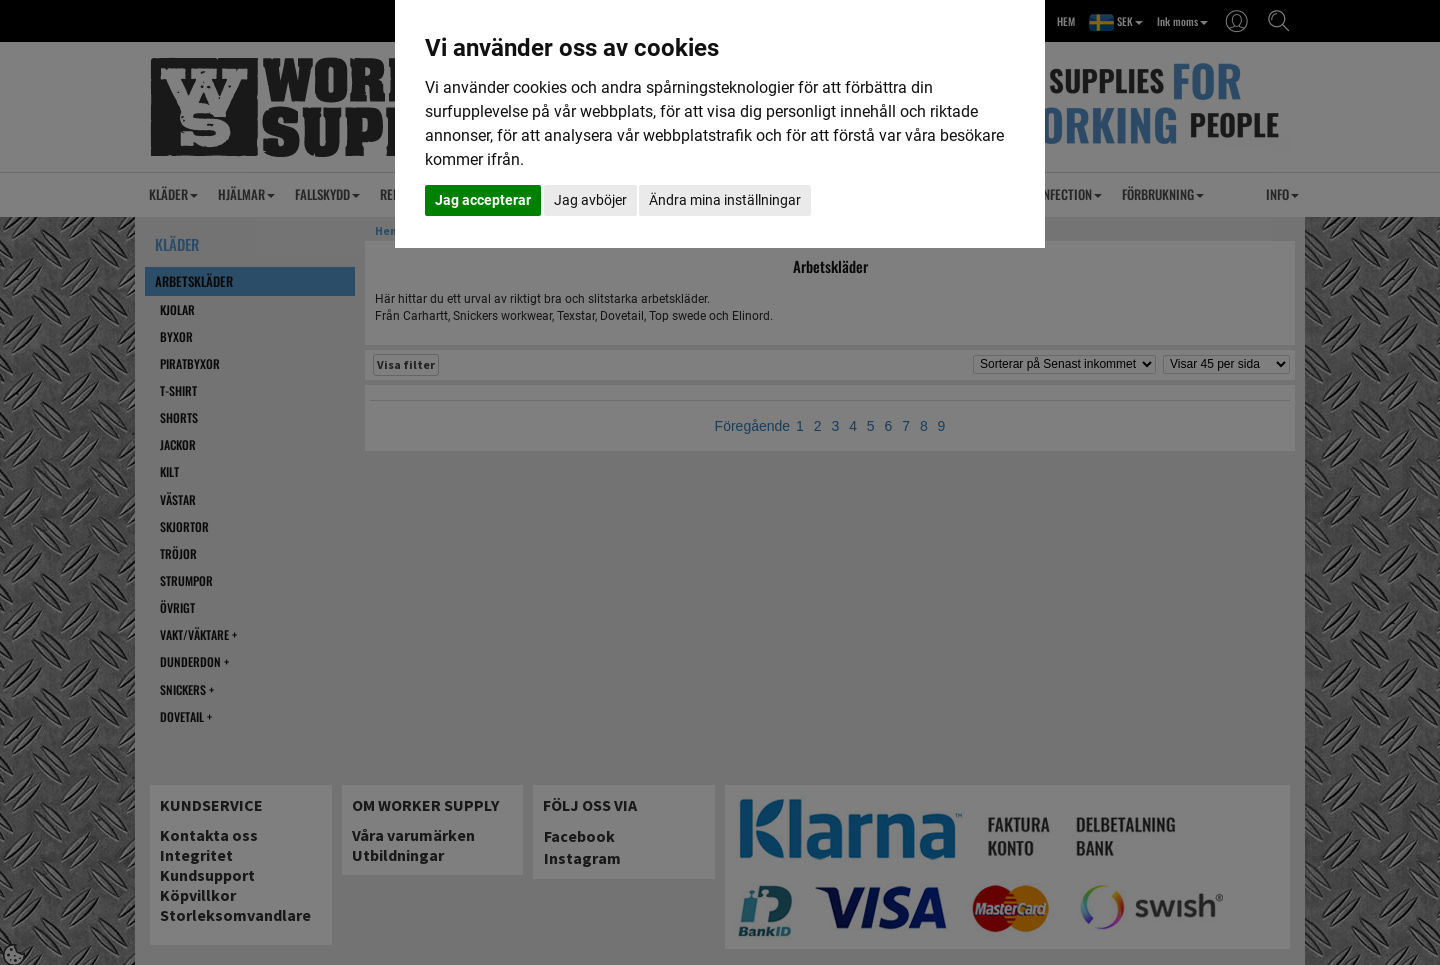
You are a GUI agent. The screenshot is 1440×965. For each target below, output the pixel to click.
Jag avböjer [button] (590, 200)
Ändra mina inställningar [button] (725, 200)
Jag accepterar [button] (483, 200)
